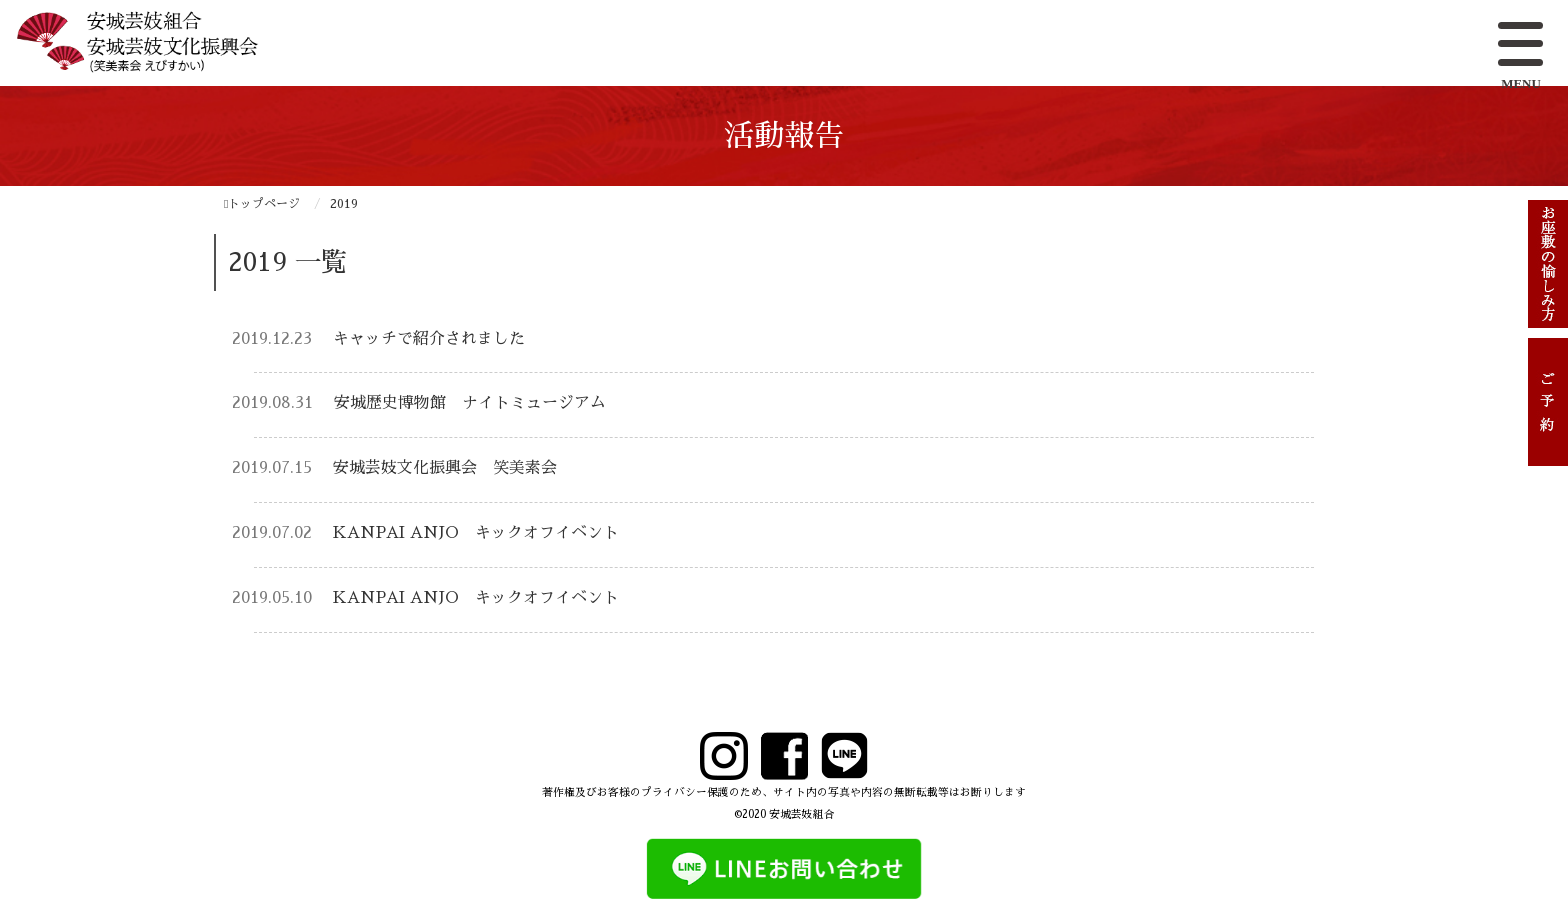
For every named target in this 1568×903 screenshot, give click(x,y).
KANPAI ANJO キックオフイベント (476, 533)
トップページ (262, 204)
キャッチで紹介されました (429, 339)
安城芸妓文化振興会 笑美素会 (445, 468)
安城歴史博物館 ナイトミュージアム (470, 403)
